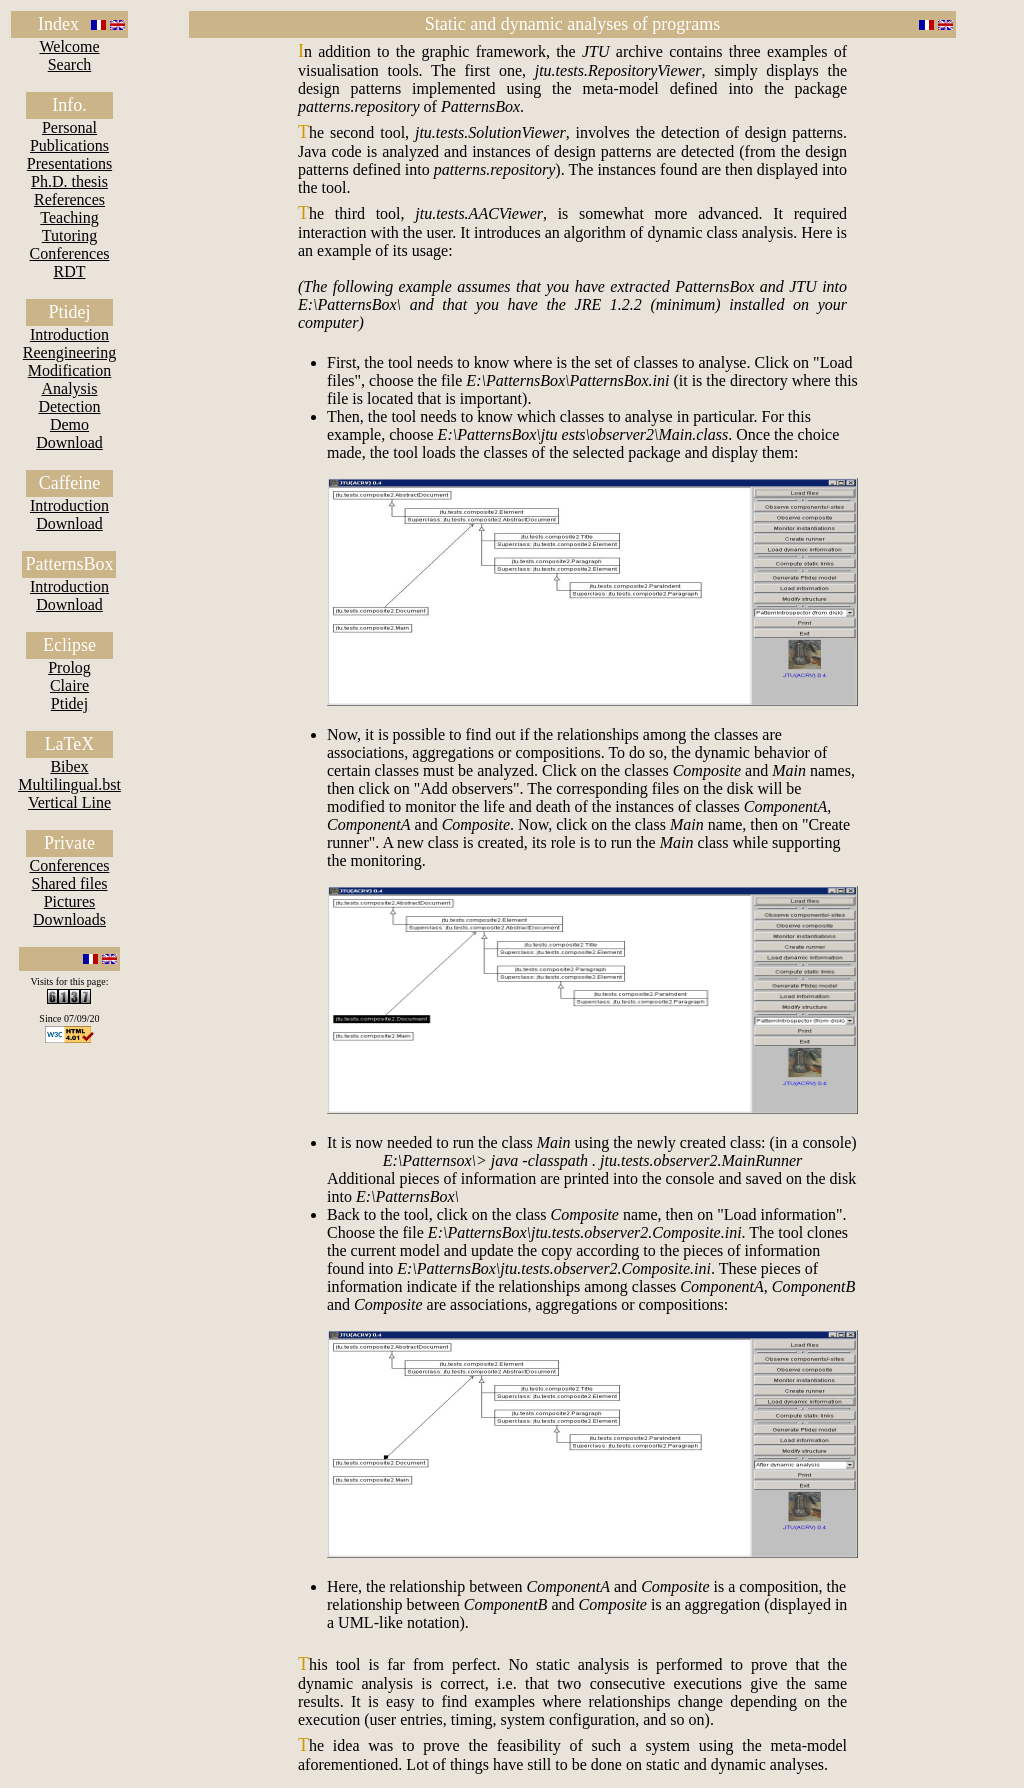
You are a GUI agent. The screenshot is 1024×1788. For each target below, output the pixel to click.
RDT (69, 271)
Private (69, 843)
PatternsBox (69, 564)
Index (58, 24)
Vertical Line (69, 802)
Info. (69, 105)
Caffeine (70, 483)
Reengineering (69, 352)
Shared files (70, 883)
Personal (69, 127)
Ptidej (69, 312)
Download (69, 442)
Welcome (69, 46)
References (69, 199)
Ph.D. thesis (69, 181)
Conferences (70, 253)
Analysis (69, 388)
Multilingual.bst (69, 784)
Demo (69, 424)
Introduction (69, 334)
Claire (69, 685)
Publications (69, 145)
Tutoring (69, 235)
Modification (70, 370)
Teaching (69, 217)
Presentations (69, 163)
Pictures (70, 901)
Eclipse (69, 645)
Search (70, 64)
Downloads (69, 919)
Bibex (69, 766)
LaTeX (70, 744)
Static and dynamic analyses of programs (572, 24)
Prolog (69, 667)
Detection (69, 406)
